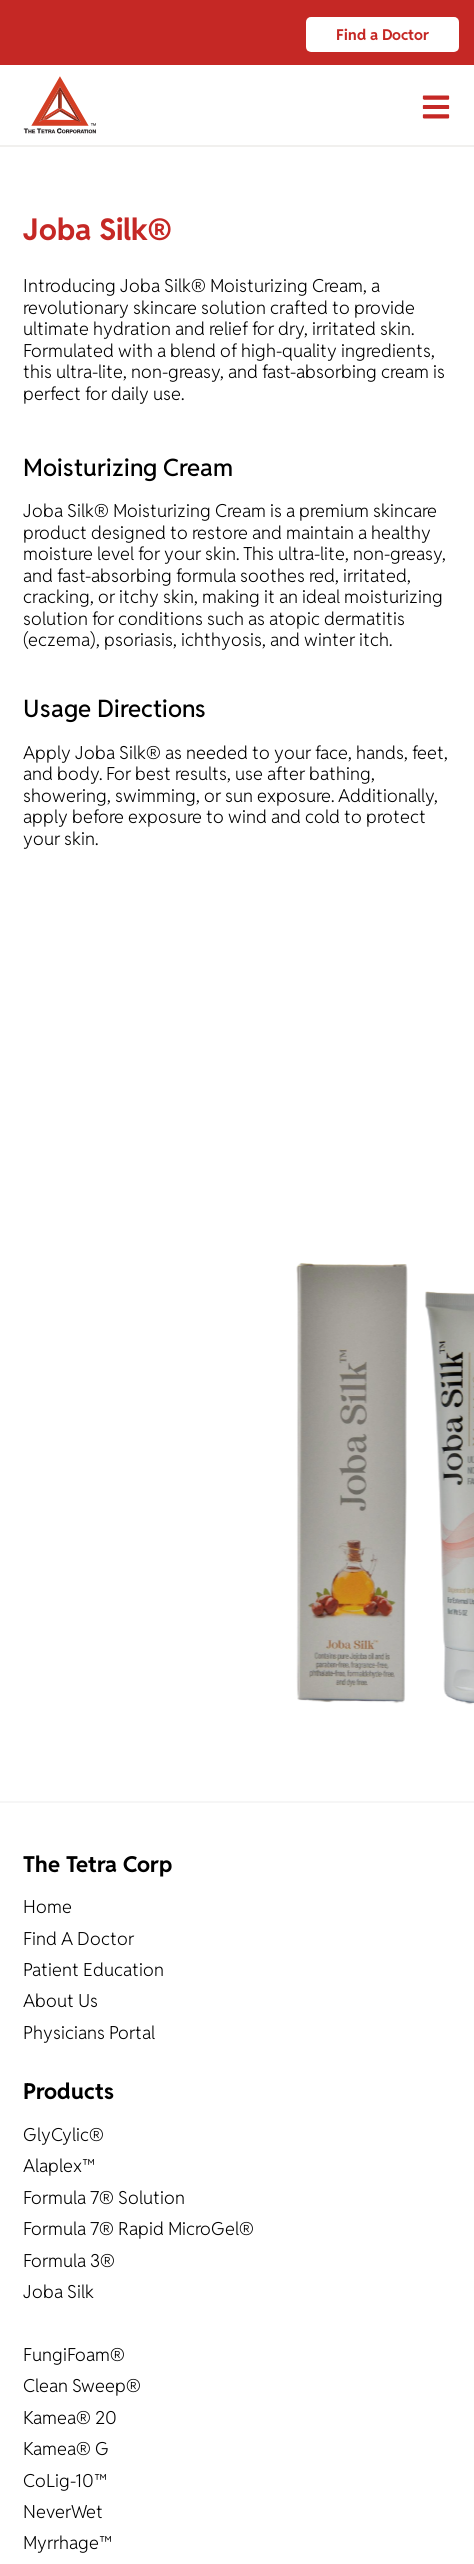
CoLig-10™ (65, 2480)
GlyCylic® (63, 2134)
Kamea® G (66, 2448)
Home (47, 1906)
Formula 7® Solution (104, 2197)
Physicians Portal (89, 2032)
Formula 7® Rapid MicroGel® (138, 2228)
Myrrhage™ (67, 2542)
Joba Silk (58, 2291)
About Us (60, 2000)
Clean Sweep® (82, 2385)
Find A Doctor (78, 1938)
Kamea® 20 (70, 2417)
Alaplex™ (59, 2165)
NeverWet (63, 2511)
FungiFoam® (74, 2354)
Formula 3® (69, 2260)
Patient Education (93, 1969)
